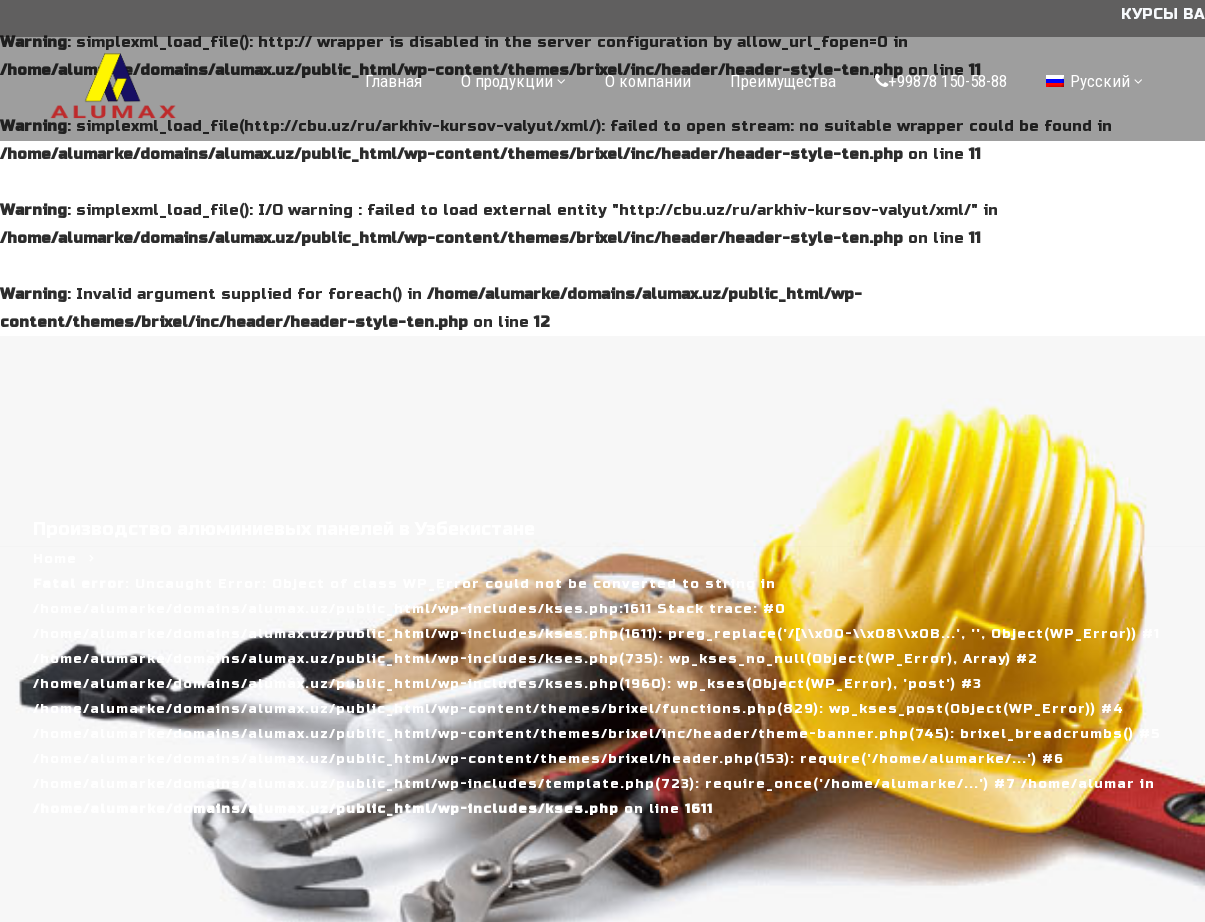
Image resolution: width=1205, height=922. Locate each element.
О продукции (507, 81)
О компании (648, 81)
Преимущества (783, 81)
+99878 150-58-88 (941, 81)
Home (55, 559)
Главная (393, 81)
